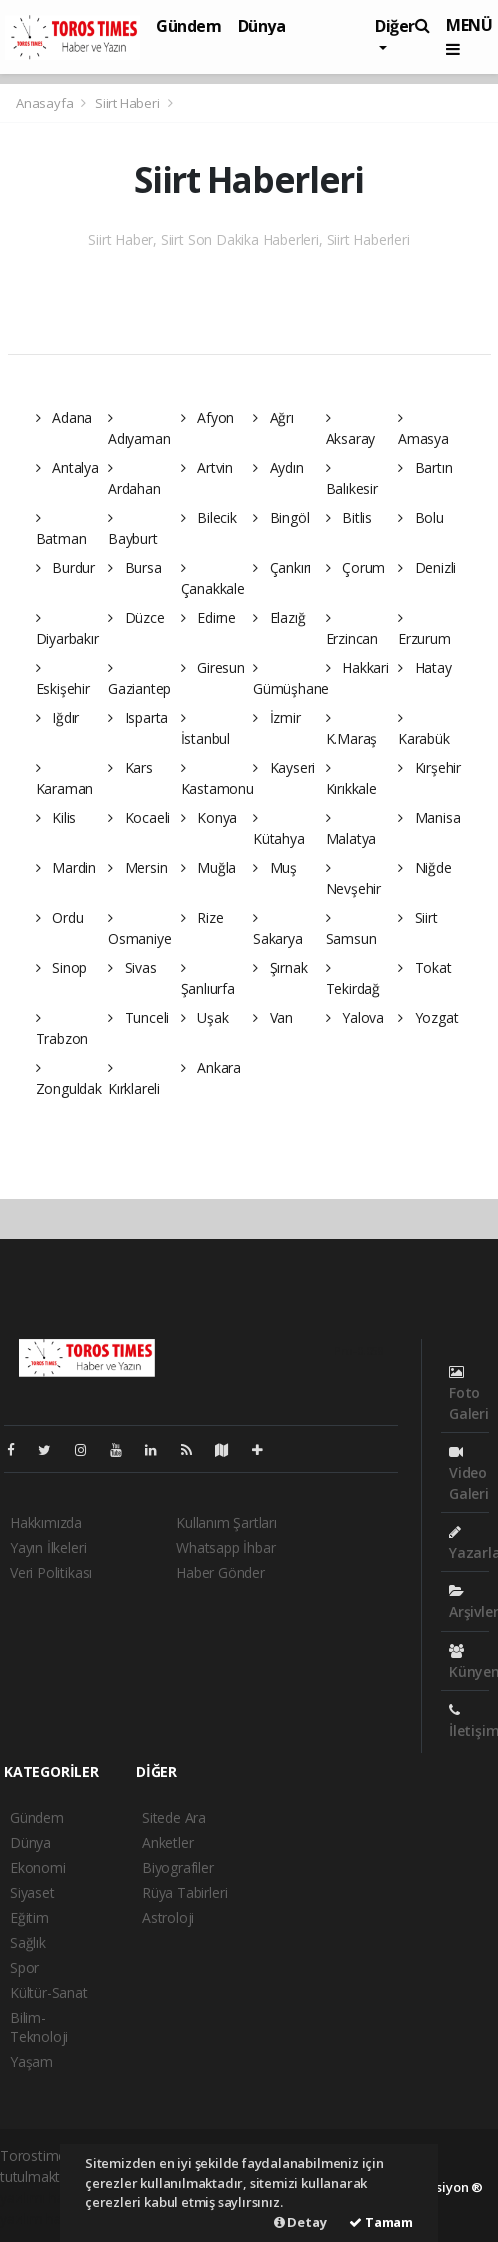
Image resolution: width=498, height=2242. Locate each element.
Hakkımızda (46, 1522)
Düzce (136, 617)
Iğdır (58, 717)
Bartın (425, 467)
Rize (202, 917)
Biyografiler (178, 1867)
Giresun (213, 667)
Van (273, 1017)
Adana (64, 417)
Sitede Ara (174, 1817)
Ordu (60, 917)
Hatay (425, 667)
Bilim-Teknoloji (39, 2027)
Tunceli (138, 1017)
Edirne (208, 617)
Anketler (167, 1842)
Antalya (67, 467)
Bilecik (209, 517)
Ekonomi (38, 1867)
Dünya (262, 26)
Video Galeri (469, 1474)
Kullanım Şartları (226, 1522)
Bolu (421, 517)
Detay (300, 2222)
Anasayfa (46, 103)
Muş (275, 867)
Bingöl (281, 517)
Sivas (132, 967)
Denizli (427, 567)
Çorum (356, 567)
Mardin (66, 867)
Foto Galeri (469, 1394)
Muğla (209, 867)
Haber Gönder (220, 1572)
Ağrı (273, 417)
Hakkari (357, 667)
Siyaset (32, 1892)
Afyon (208, 417)
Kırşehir (429, 767)
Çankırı (282, 567)
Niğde (425, 867)
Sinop (62, 967)
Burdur (65, 567)
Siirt (418, 917)
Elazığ (279, 617)
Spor (24, 1967)
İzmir (277, 717)
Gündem (189, 26)
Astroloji (168, 1917)
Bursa (135, 567)
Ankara (211, 1067)
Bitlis (349, 517)
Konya (209, 817)
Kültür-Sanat (49, 1992)
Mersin (137, 867)
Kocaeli (139, 817)
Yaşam (31, 2061)
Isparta (138, 717)
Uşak (205, 1017)
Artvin (207, 467)
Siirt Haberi (127, 103)
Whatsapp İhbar (225, 1547)
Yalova (355, 1017)
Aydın (278, 467)
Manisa (429, 817)
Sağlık (28, 1942)
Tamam (381, 2222)
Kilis (56, 817)
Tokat (425, 967)
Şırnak (280, 967)
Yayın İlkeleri (48, 1547)
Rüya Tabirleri (184, 1892)
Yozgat (428, 1017)
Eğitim (29, 1917)
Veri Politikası (51, 1572)
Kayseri (284, 767)
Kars (130, 767)
